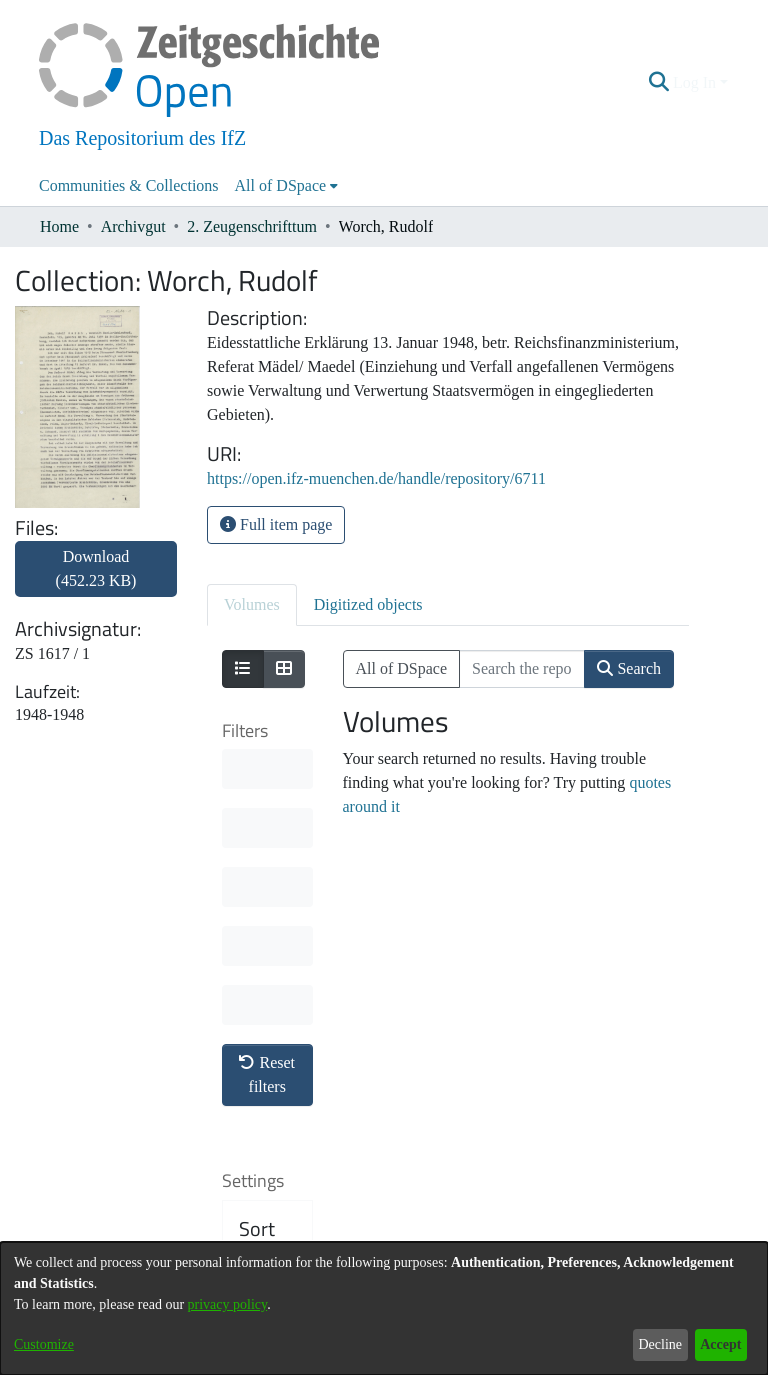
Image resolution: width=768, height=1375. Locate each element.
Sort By (257, 946)
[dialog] (384, 1308)
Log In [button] (696, 82)
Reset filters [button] (267, 779)
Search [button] (629, 668)
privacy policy (228, 1304)
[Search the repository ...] (522, 669)
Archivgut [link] (133, 226)
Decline (660, 1344)
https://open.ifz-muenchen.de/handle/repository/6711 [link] (376, 478)
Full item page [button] (276, 524)
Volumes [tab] (252, 604)
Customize (44, 1344)
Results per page (270, 1110)
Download (96, 568)
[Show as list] (243, 669)
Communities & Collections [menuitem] (129, 185)
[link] (96, 580)
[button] (659, 83)
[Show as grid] (284, 669)
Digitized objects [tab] (368, 604)
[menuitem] (287, 186)
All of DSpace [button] (281, 185)
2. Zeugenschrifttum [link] (252, 226)
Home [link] (59, 226)
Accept (720, 1344)
